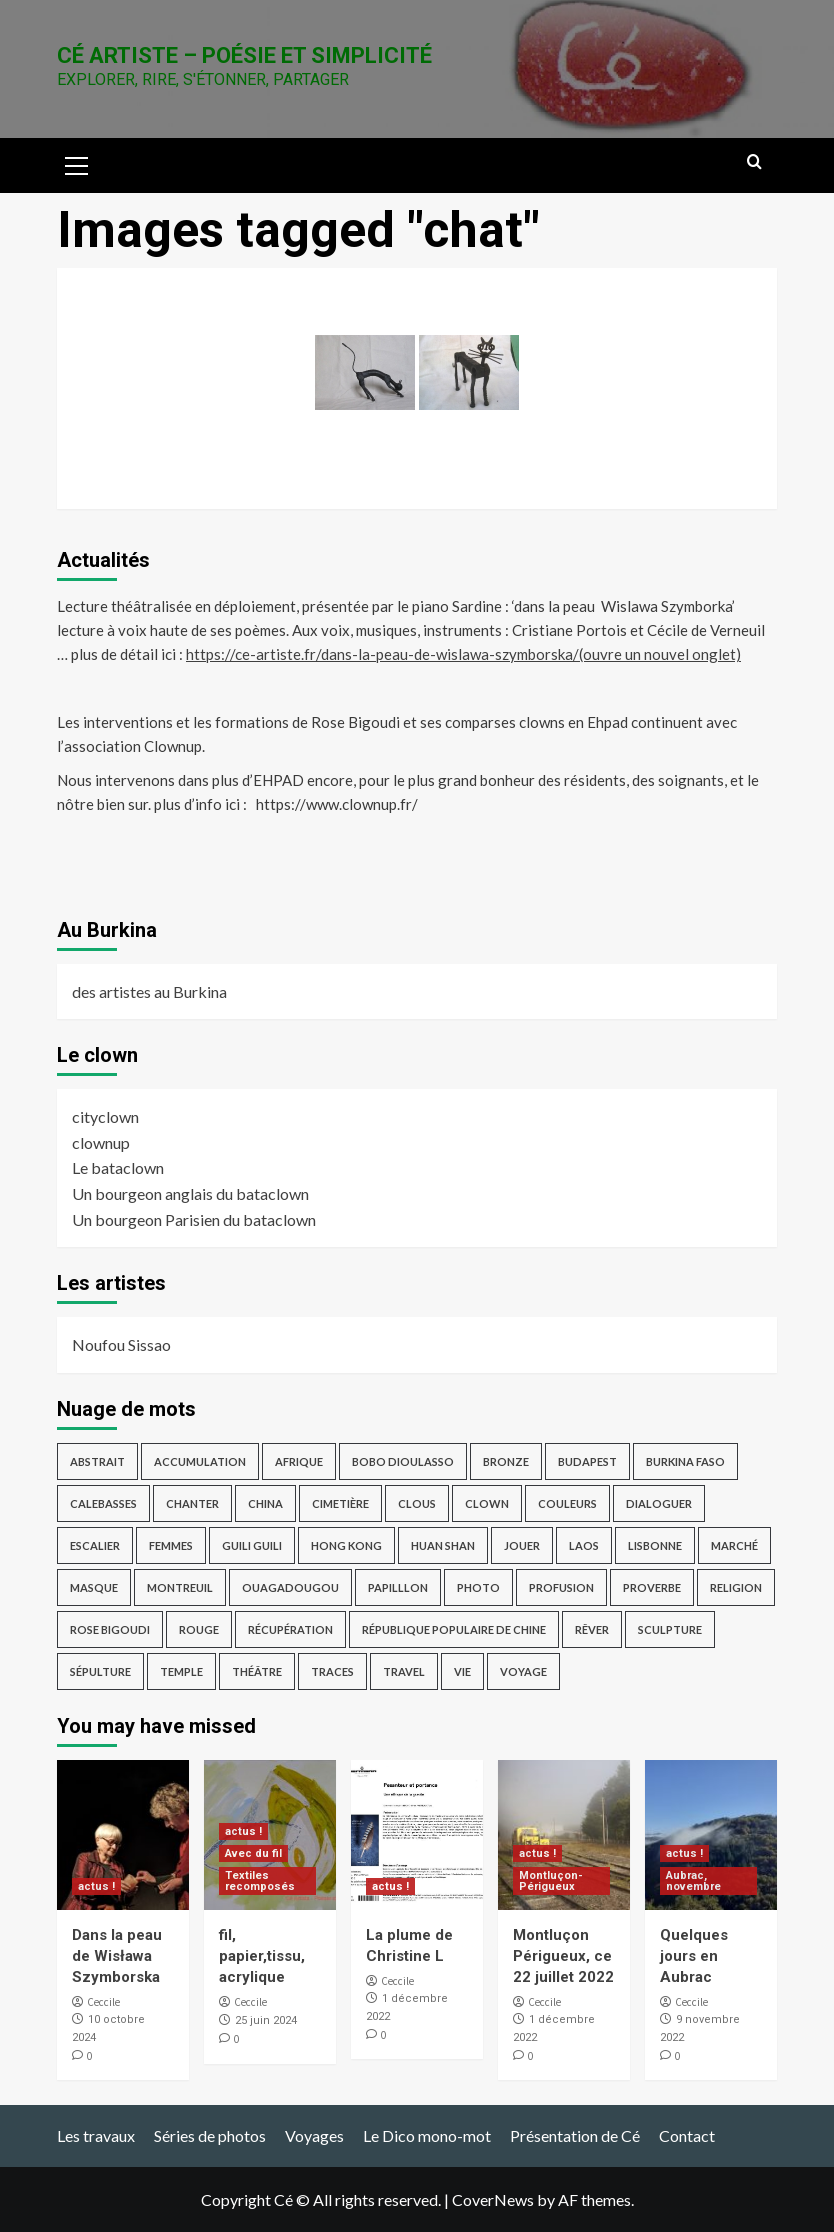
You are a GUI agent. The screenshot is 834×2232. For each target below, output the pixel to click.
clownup (101, 1142)
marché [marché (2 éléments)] (734, 1545)
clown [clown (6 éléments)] (487, 1503)
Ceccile (103, 2002)
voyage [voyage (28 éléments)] (523, 1671)
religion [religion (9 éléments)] (736, 1587)
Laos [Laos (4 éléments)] (584, 1545)
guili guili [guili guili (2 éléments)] (252, 1545)
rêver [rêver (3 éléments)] (592, 1629)
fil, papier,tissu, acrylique (262, 1956)
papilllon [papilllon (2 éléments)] (398, 1587)
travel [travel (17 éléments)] (404, 1671)
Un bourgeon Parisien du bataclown (194, 1219)
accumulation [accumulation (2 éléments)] (200, 1461)
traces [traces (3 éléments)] (332, 1671)
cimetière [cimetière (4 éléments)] (340, 1503)
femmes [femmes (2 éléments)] (171, 1545)
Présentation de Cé (575, 2135)
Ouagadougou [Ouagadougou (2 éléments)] (290, 1587)
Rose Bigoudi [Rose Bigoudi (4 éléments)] (110, 1629)
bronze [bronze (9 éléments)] (506, 1461)
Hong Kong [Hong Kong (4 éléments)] (346, 1545)
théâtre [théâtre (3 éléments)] (257, 1671)
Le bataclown (118, 1167)
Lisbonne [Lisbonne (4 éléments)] (655, 1545)
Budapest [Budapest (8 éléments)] (587, 1461)
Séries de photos (210, 2135)
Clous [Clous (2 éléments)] (417, 1503)
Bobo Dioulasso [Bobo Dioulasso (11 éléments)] (403, 1461)
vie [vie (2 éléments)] (462, 1671)
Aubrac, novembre (693, 1881)
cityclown (105, 1116)
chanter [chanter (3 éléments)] (192, 1503)
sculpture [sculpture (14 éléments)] (670, 1629)
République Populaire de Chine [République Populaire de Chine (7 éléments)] (454, 1629)
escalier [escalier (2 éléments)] (95, 1545)
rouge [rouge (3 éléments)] (199, 1629)
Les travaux (96, 2135)
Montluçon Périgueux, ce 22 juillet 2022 (563, 1956)
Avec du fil (253, 1853)
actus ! (96, 1886)
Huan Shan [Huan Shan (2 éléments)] (443, 1545)
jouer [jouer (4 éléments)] (522, 1545)
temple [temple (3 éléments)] (181, 1671)
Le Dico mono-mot (427, 2135)
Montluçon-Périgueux (551, 1881)
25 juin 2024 (266, 2020)
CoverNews (493, 2199)
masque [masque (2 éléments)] (94, 1587)
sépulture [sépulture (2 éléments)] (100, 1671)
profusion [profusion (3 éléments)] (561, 1587)
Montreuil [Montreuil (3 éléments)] (180, 1587)
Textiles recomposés (260, 1881)
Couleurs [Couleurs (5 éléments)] (567, 1503)
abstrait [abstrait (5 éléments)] (97, 1461)
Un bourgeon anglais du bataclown (190, 1193)
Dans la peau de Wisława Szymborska (117, 1956)
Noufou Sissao (121, 1344)
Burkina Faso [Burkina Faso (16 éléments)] (685, 1461)
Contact (687, 2135)
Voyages (314, 2135)
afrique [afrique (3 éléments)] (299, 1461)
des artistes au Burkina (149, 991)
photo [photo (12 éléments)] (478, 1587)
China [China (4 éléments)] (265, 1503)
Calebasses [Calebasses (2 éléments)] (103, 1503)
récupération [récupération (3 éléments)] (290, 1629)
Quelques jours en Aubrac (694, 1956)
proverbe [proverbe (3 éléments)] (652, 1587)
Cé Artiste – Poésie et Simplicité (244, 55)
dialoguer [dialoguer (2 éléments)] (659, 1503)
